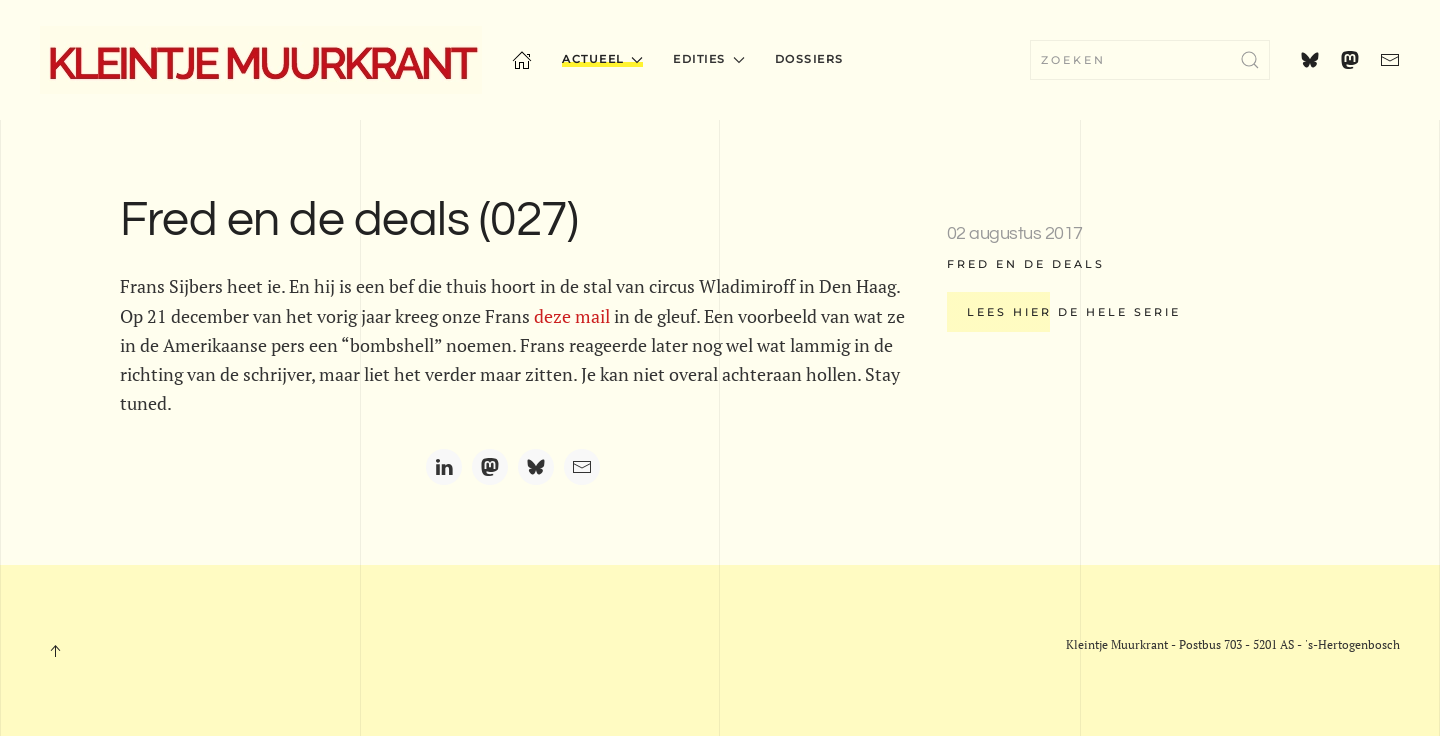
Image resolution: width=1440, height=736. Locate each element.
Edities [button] (708, 59)
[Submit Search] (1250, 60)
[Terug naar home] (261, 60)
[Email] (582, 467)
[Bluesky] (536, 467)
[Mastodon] (490, 467)
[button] (55, 651)
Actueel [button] (602, 59)
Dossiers (809, 59)
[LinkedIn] (444, 467)
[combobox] (1150, 60)
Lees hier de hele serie (1074, 312)
